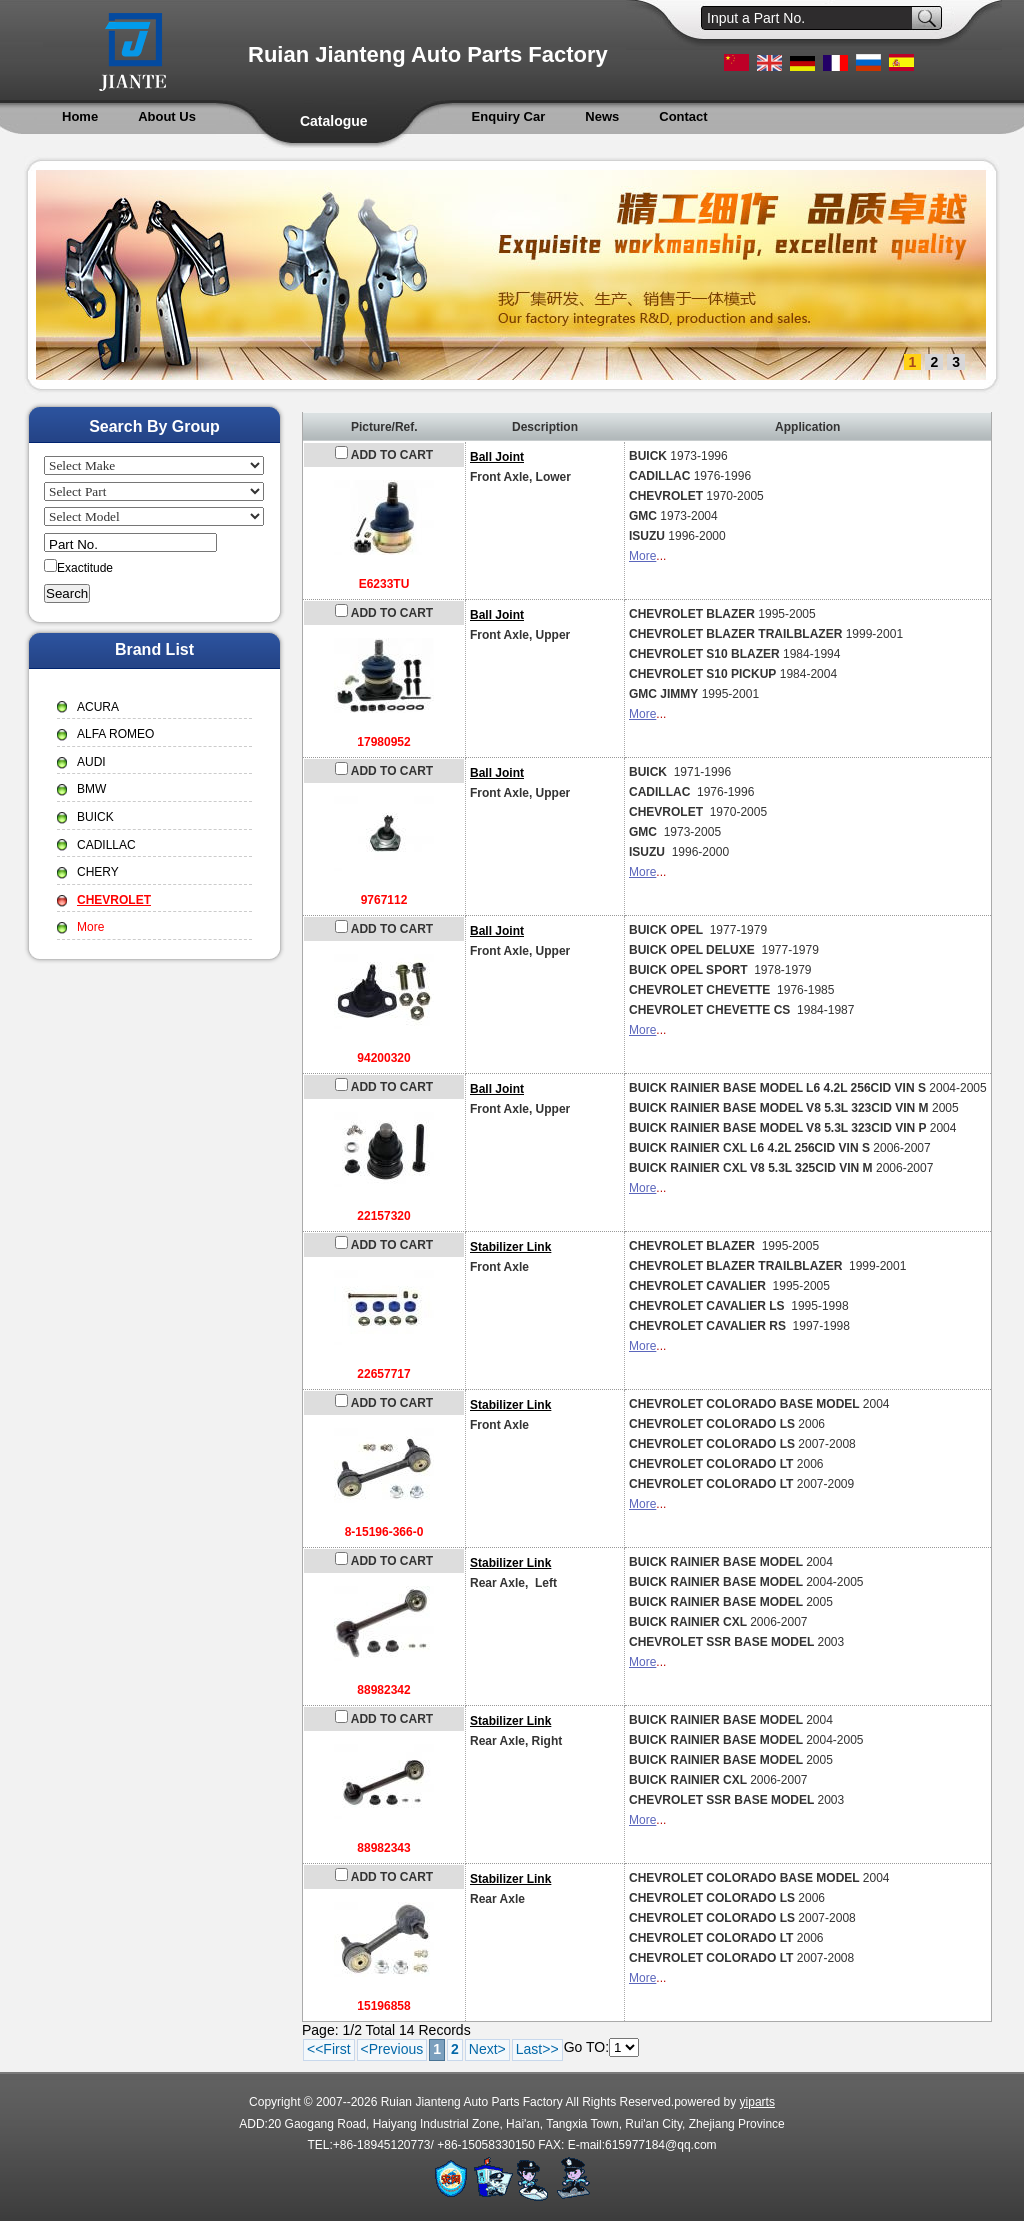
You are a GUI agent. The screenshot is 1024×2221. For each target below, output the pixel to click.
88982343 (383, 1848)
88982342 (383, 1690)
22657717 (383, 1374)
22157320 (383, 1216)
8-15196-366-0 (384, 1532)
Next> (487, 2049)
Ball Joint (497, 457)
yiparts (757, 2102)
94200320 (383, 1058)
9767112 (384, 900)
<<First (329, 2049)
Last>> (537, 2049)
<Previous (392, 2049)
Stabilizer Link (510, 1247)
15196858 (383, 2006)
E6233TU (384, 584)
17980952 (383, 742)
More (642, 556)
